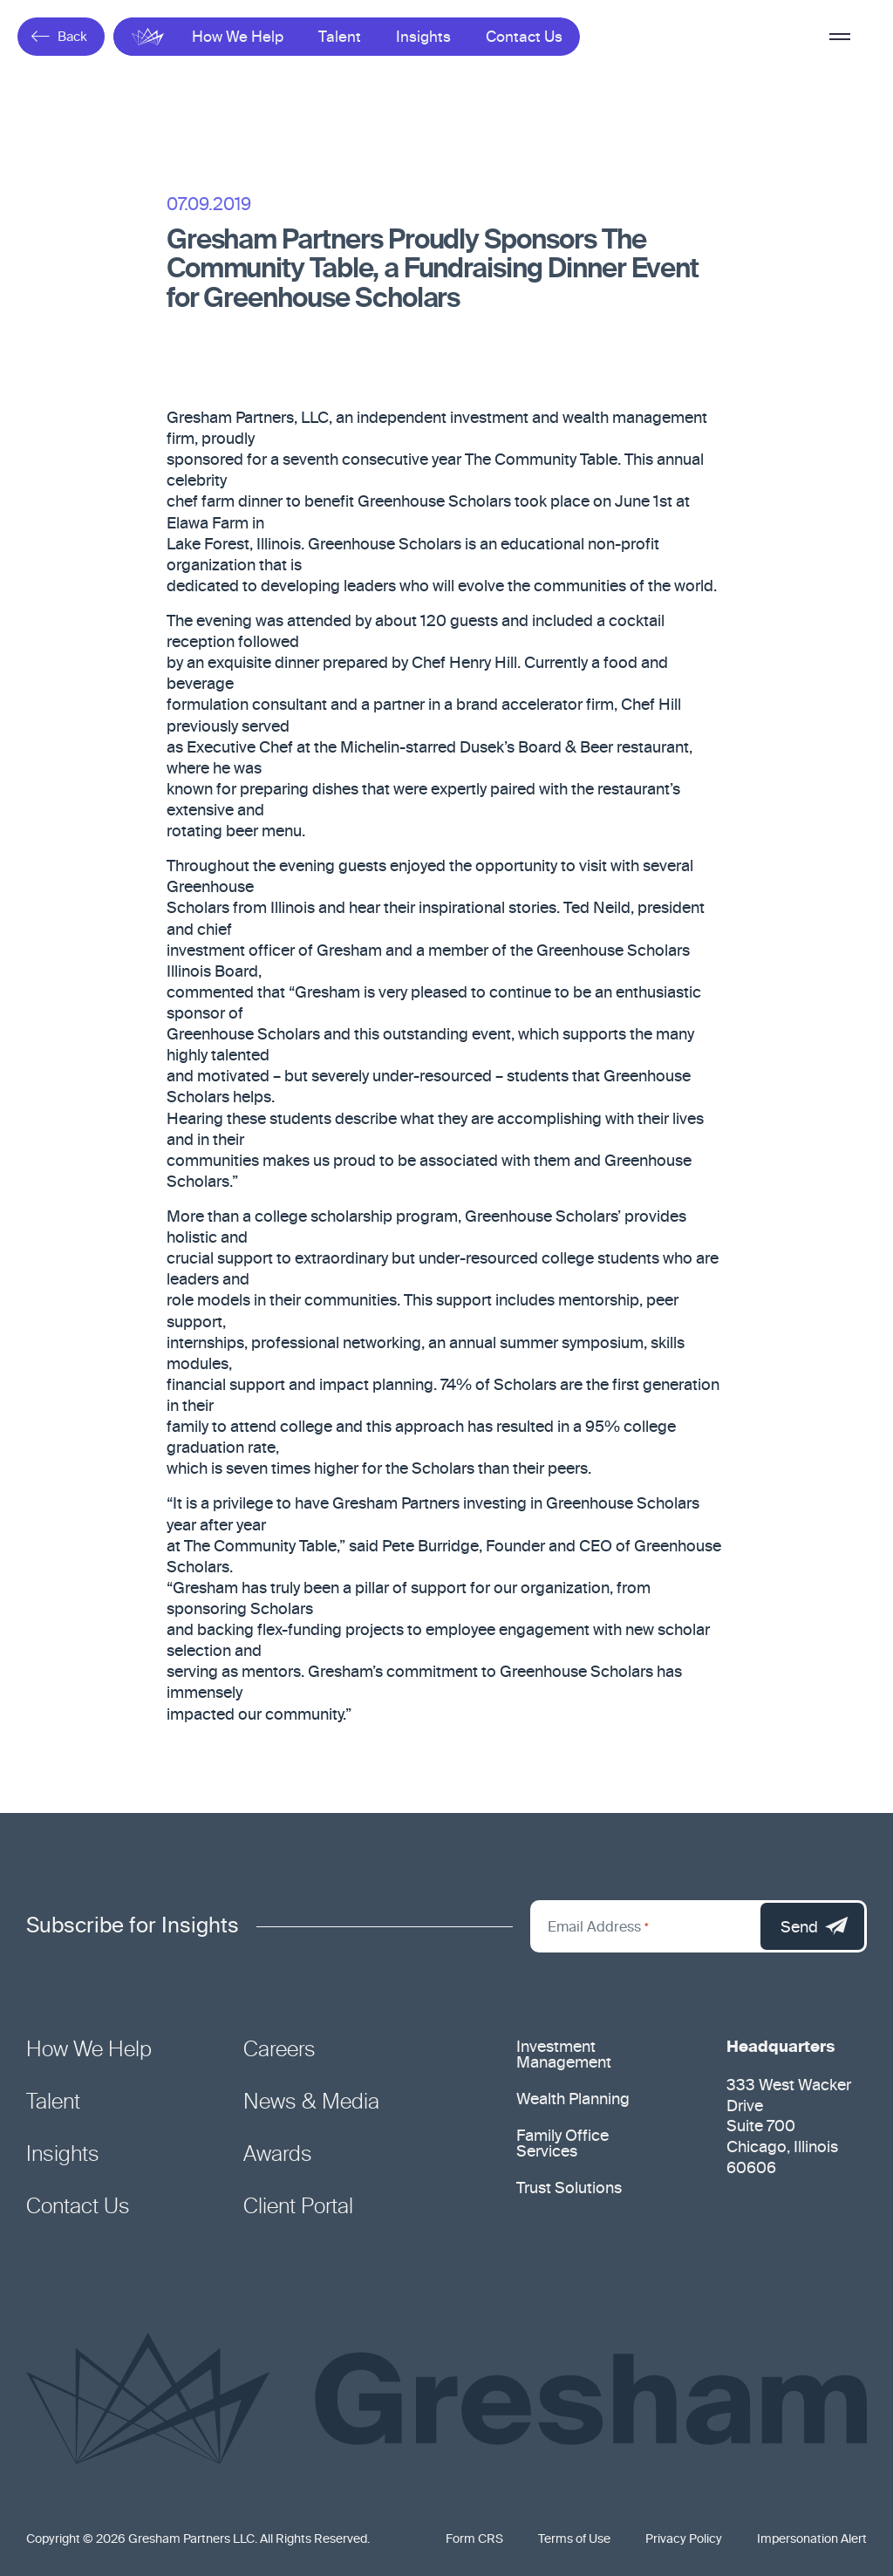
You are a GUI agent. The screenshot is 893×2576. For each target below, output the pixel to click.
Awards (277, 2154)
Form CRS (474, 2539)
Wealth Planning (573, 2100)
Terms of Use (574, 2539)
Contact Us (524, 38)
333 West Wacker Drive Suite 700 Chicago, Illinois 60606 (788, 2127)
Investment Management (563, 2055)
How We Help (237, 38)
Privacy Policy (683, 2539)
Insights (423, 38)
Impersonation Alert (812, 2539)
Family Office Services (562, 2144)
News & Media (311, 2102)
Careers (279, 2050)
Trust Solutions (569, 2189)
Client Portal (298, 2207)
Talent (339, 38)
